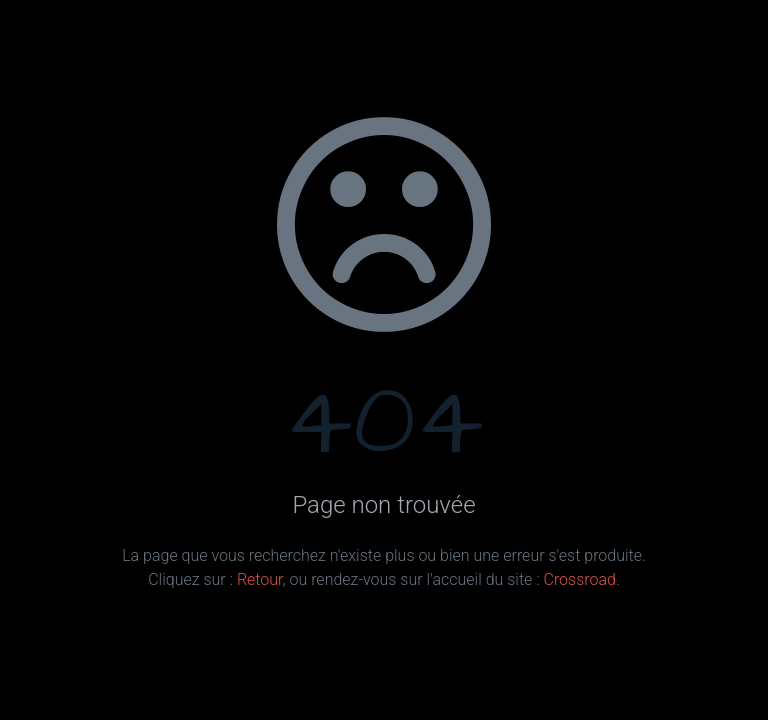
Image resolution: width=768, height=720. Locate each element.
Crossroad (579, 579)
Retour (260, 579)
